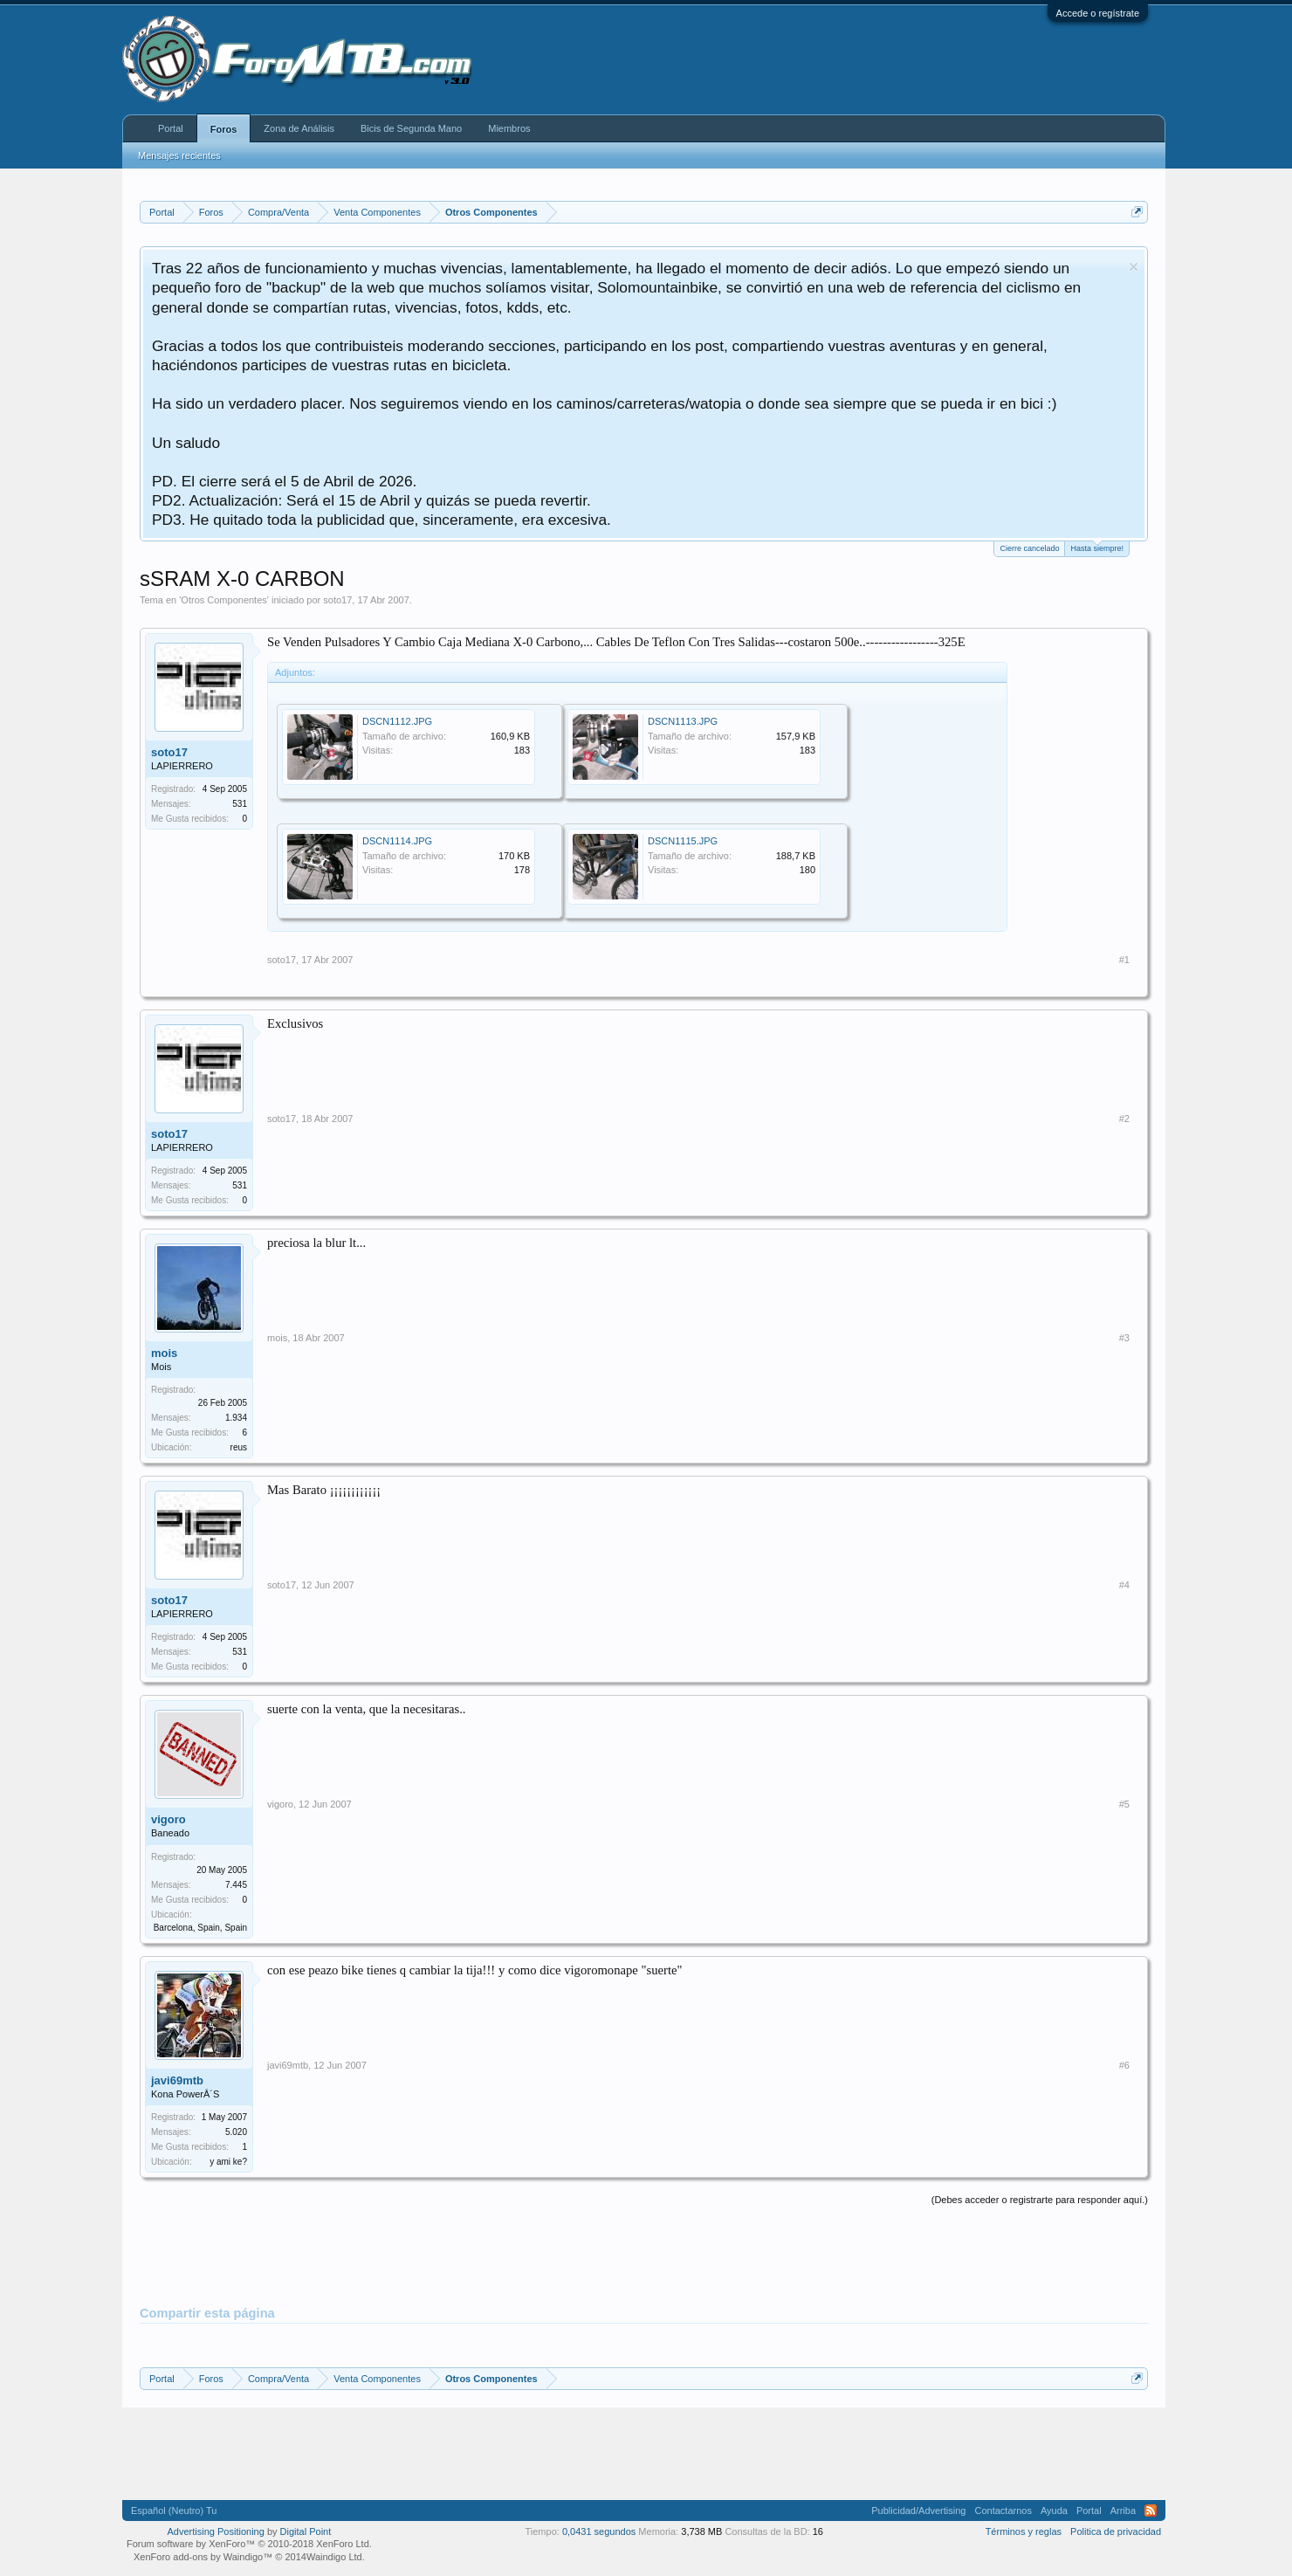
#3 (1124, 1338)
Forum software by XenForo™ (249, 2543)
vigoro (168, 1819)
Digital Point (306, 2531)
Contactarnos (1002, 2510)
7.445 (236, 1885)
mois (164, 1353)
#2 (1124, 1118)
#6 (1124, 2065)
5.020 (236, 2132)
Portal (170, 128)
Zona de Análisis (299, 128)
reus (238, 1447)
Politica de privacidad (1115, 2531)
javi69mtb (177, 2080)
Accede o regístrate (1097, 13)
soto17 (337, 600)
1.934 (236, 1417)
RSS (1150, 2510)
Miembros (509, 128)
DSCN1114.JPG (397, 841)
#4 (1124, 1585)
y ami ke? (228, 2161)
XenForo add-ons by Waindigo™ (203, 2557)
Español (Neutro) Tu (173, 2510)
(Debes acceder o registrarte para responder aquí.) (1039, 2199)
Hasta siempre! (1097, 547)
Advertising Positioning (216, 2531)
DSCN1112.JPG (397, 721)
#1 (1124, 959)
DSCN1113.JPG (683, 721)
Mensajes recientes (179, 155)
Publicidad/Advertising (918, 2510)
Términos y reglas (1024, 2531)
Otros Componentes (223, 600)
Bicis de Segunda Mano (411, 128)
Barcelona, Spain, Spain (200, 1927)
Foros (223, 129)
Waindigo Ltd (334, 2557)
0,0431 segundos (599, 2531)
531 (239, 804)
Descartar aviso (1133, 266)
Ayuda (1054, 2510)
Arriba (1123, 2510)
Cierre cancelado (1029, 548)
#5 (1124, 1804)
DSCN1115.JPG (683, 841)
